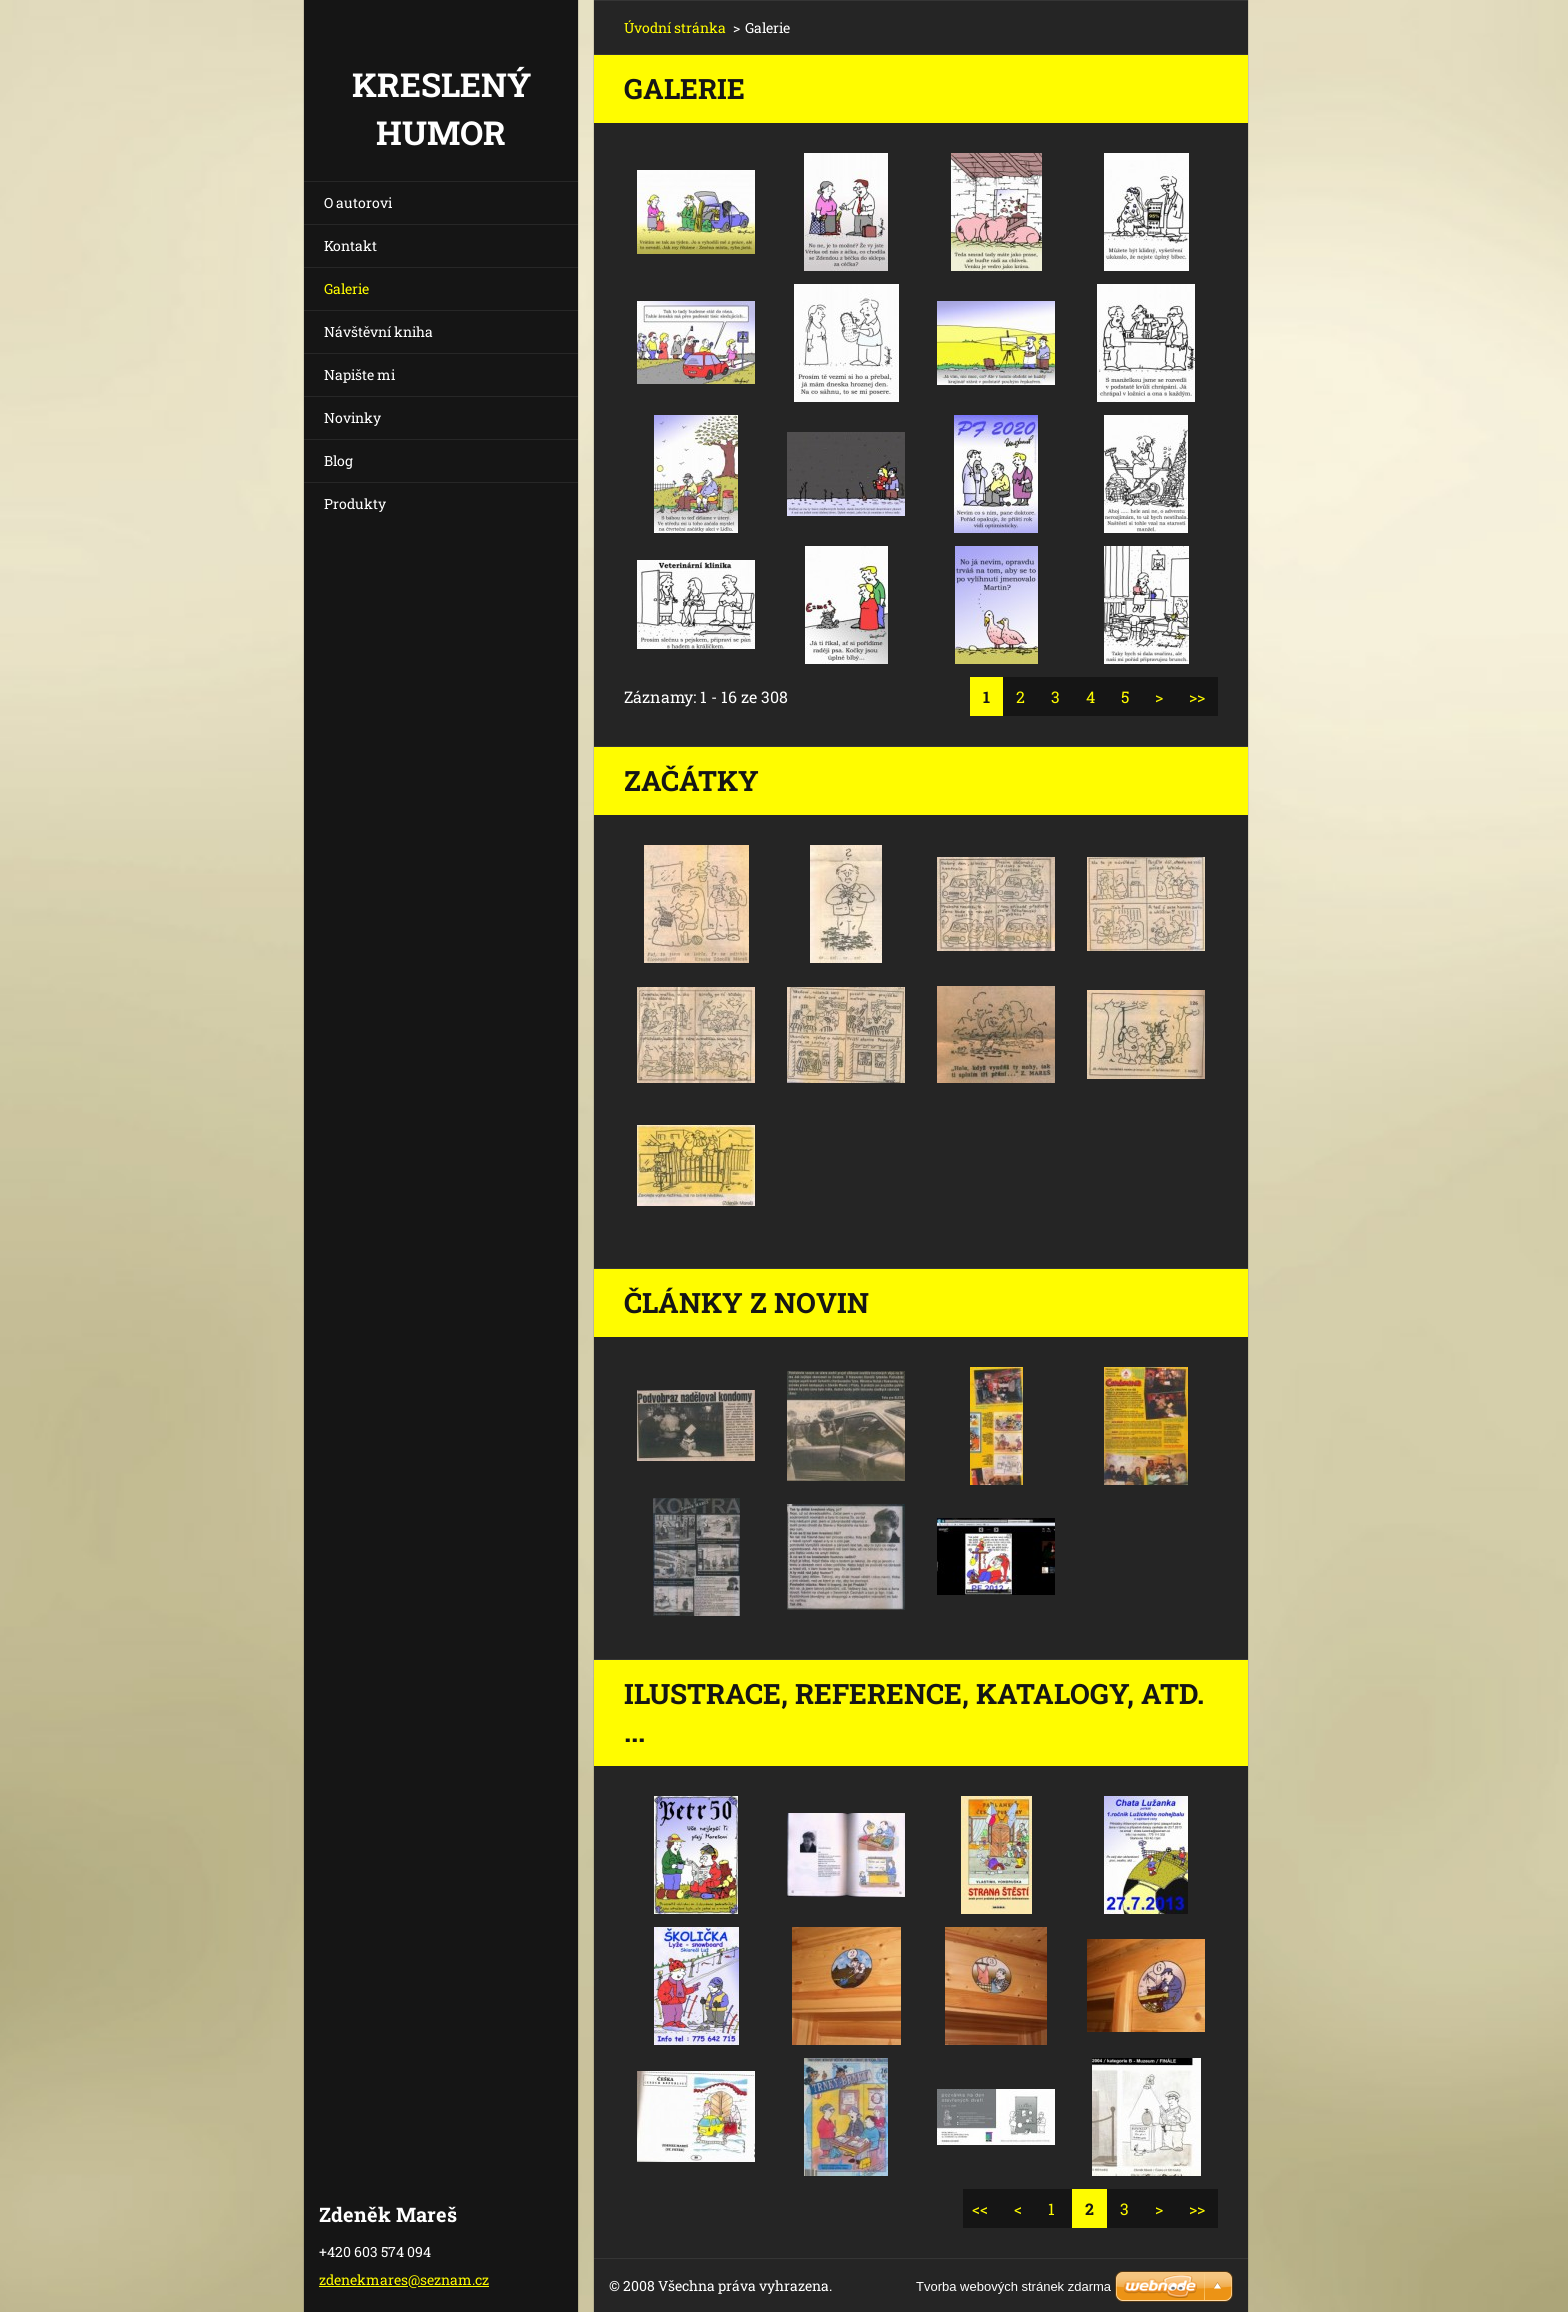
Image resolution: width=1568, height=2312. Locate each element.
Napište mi (359, 374)
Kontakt (350, 245)
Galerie (346, 288)
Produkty (355, 503)
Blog (338, 460)
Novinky (352, 417)
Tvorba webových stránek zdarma (1013, 2286)
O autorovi (358, 202)
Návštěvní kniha (378, 331)
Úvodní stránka (675, 27)
